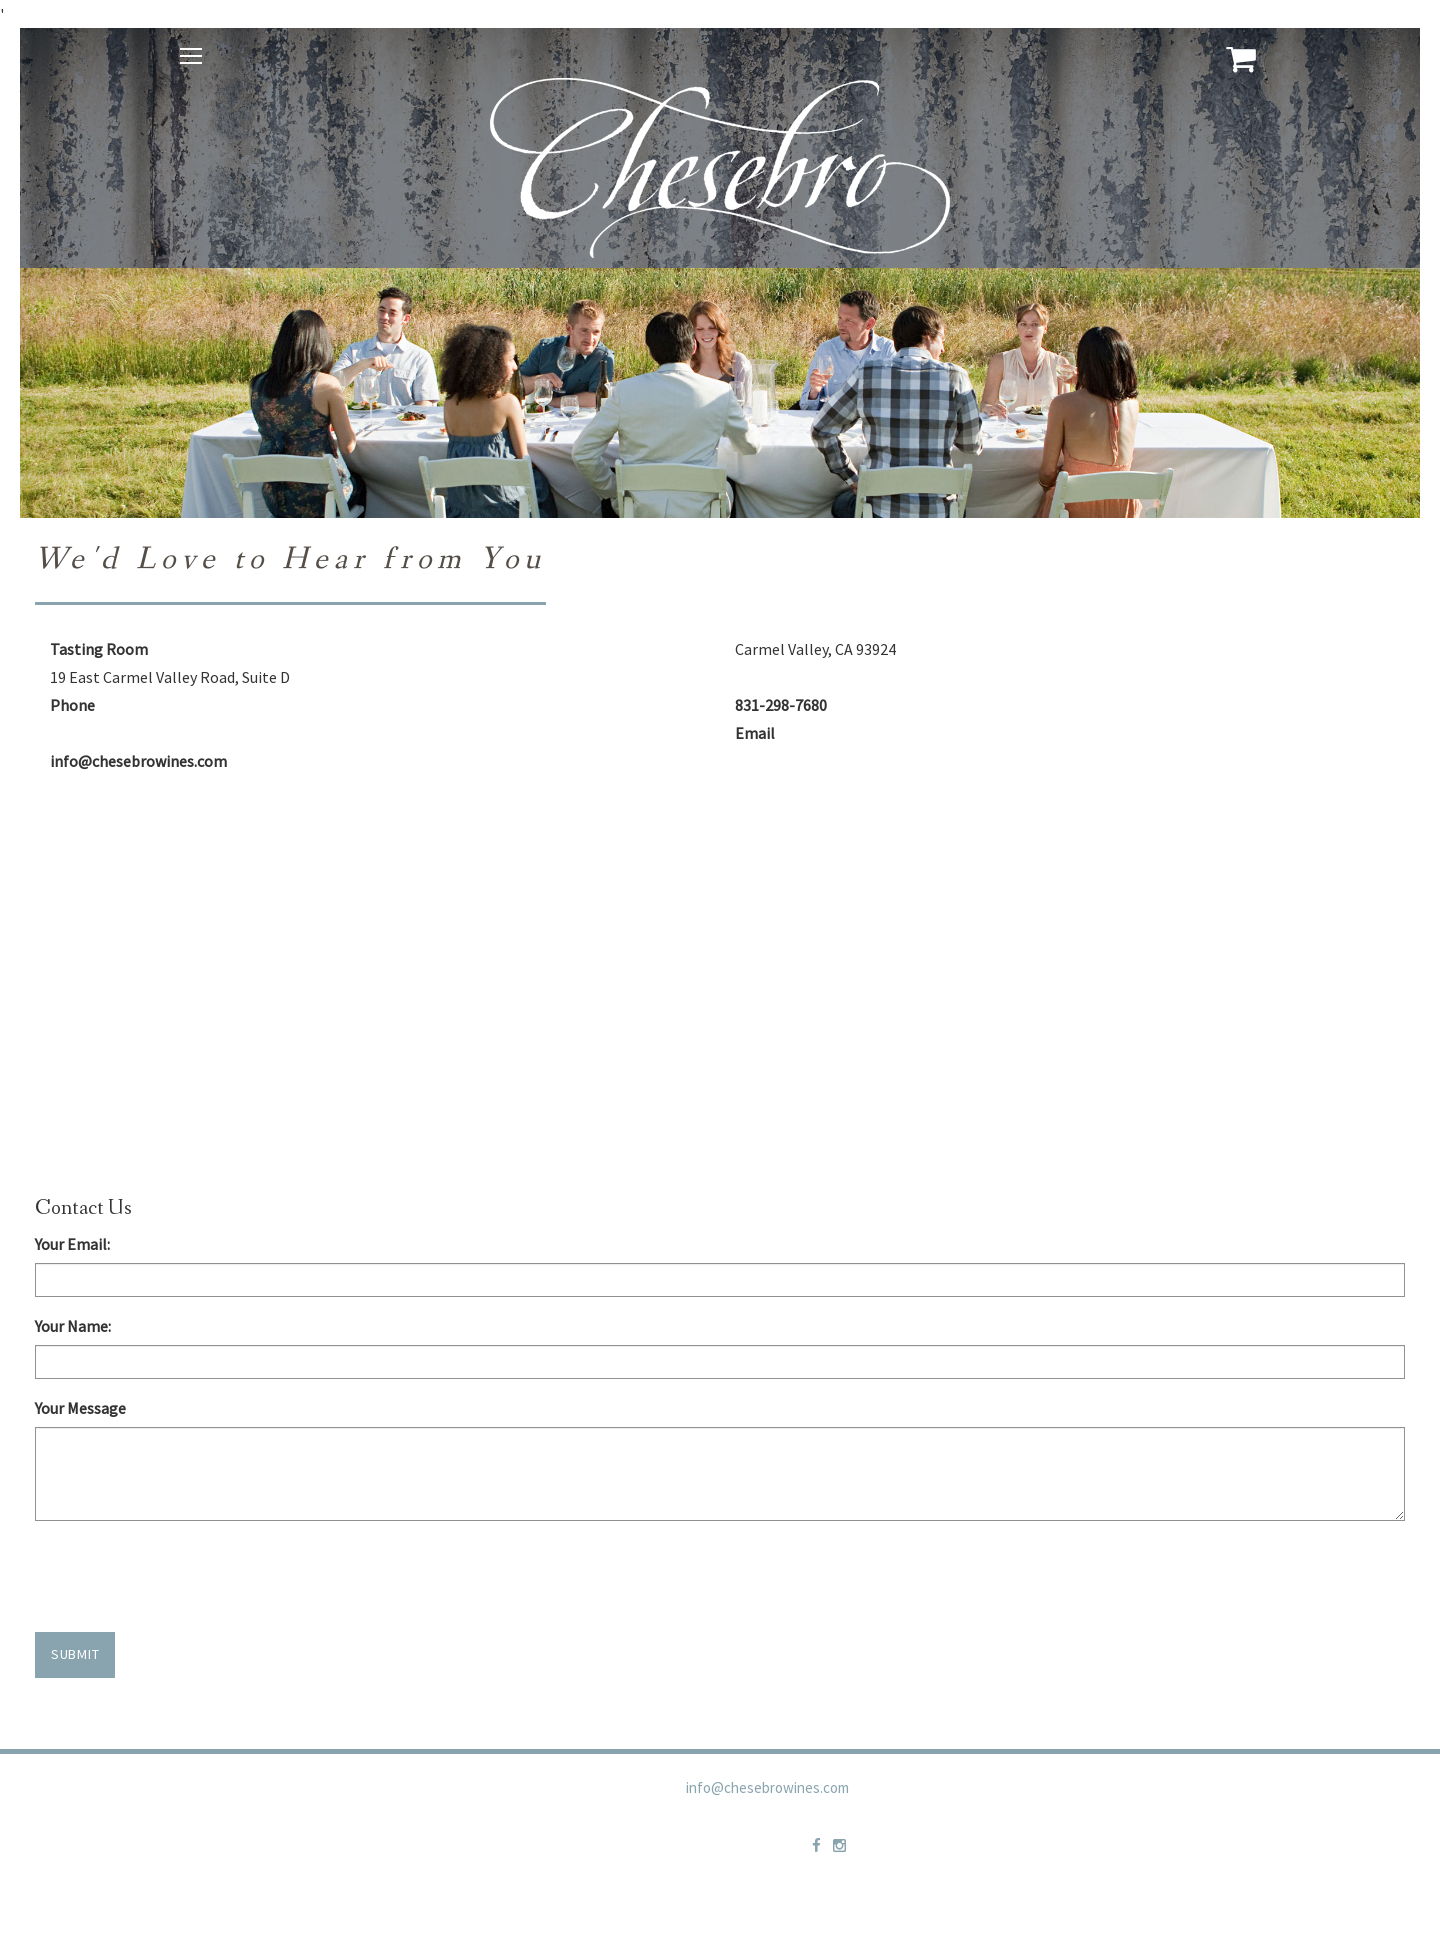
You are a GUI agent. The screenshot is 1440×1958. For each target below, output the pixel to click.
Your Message (80, 1408)
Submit (75, 1654)
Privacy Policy (976, 1811)
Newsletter (1317, 1811)
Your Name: (73, 1326)
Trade (882, 1811)
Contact (1080, 1811)
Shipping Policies (1193, 1811)
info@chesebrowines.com (767, 1787)
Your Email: (72, 1244)
